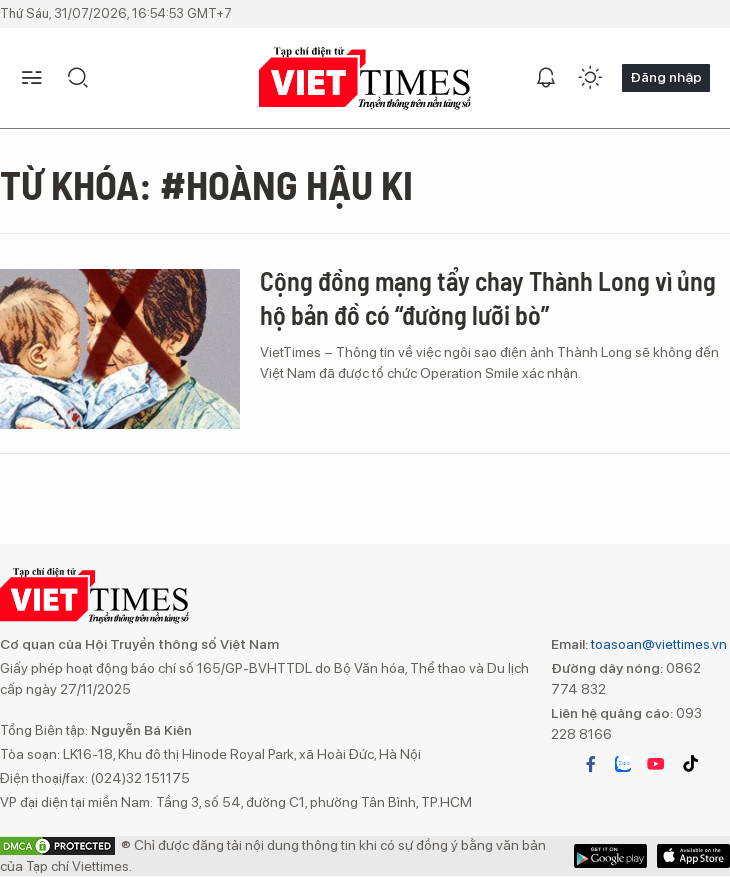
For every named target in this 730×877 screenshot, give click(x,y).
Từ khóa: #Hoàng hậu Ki (206, 184)
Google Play (693, 856)
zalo (623, 764)
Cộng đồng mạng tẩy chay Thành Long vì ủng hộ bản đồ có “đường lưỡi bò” (488, 297)
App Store (610, 856)
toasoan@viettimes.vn (657, 644)
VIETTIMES (365, 78)
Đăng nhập (666, 77)
